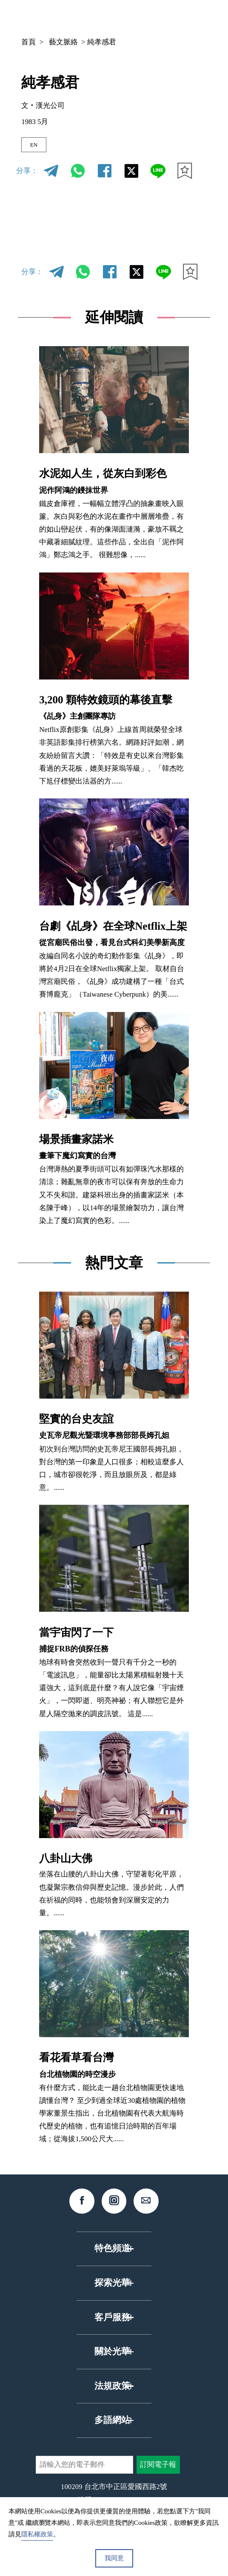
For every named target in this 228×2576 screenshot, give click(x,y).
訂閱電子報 (158, 2468)
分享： (27, 175)
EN (37, 146)
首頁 (28, 42)
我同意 (114, 2558)
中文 (109, 17)
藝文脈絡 (63, 42)
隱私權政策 (37, 2534)
